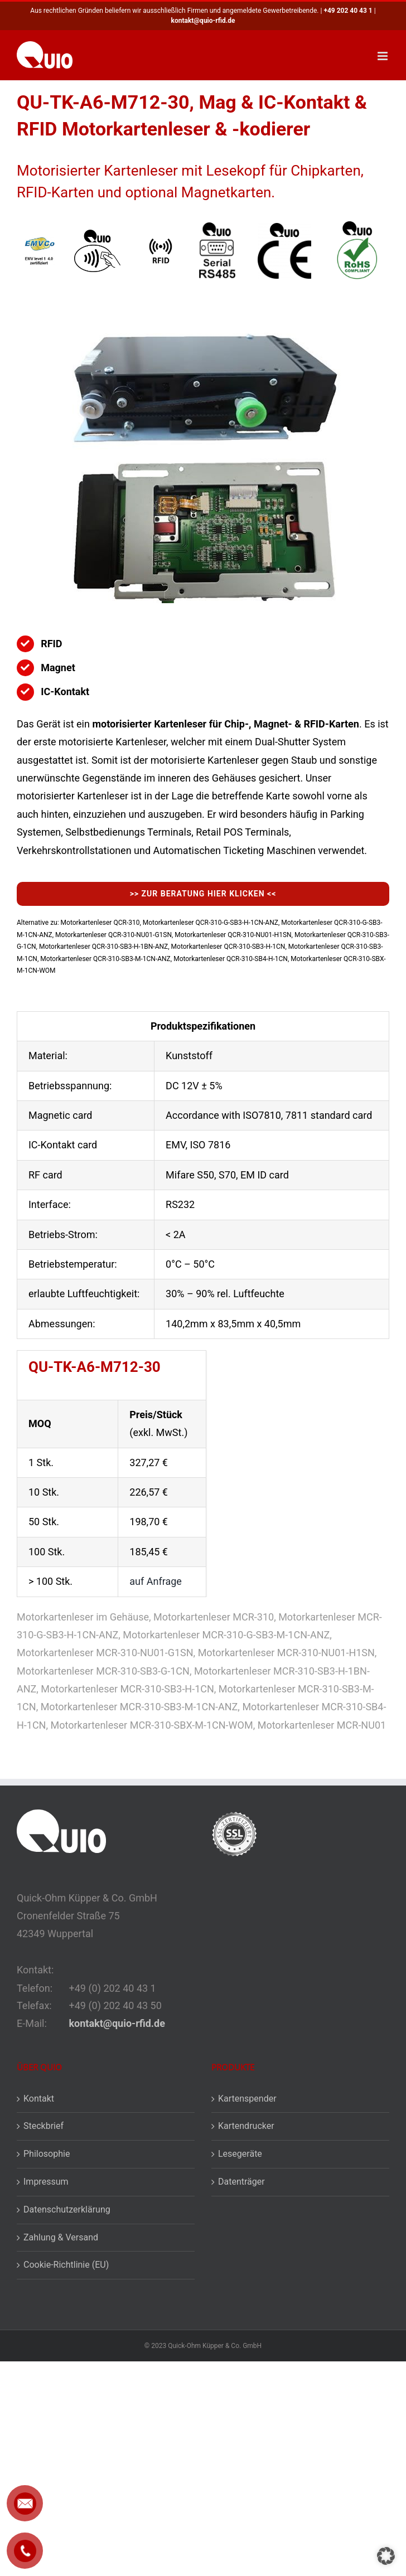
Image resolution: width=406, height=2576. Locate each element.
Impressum (46, 2181)
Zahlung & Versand (60, 2237)
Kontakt (38, 2098)
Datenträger (241, 2181)
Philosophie (46, 2153)
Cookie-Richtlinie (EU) (66, 2264)
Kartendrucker (246, 2126)
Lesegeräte (240, 2153)
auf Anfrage (155, 1581)
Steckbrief (43, 2126)
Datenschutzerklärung (66, 2209)
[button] (386, 2556)
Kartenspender (247, 2098)
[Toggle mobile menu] (383, 56)
